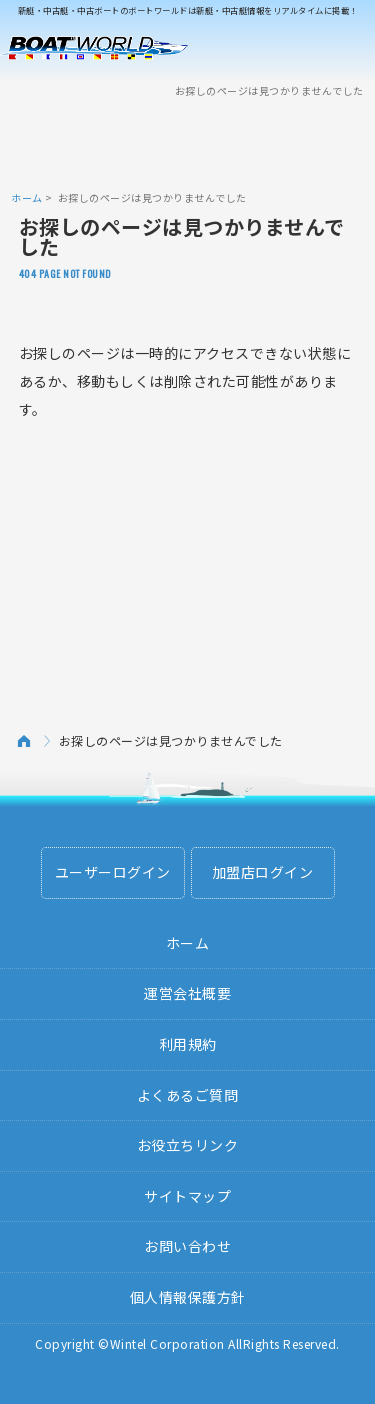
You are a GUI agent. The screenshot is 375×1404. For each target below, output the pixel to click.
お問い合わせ (187, 1246)
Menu (347, 48)
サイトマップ (187, 1196)
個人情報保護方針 (188, 1297)
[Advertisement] (188, 143)
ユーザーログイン (113, 872)
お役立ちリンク (188, 1145)
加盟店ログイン (263, 872)
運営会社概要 (187, 993)
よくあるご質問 (188, 1095)
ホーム (27, 197)
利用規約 (188, 1044)
